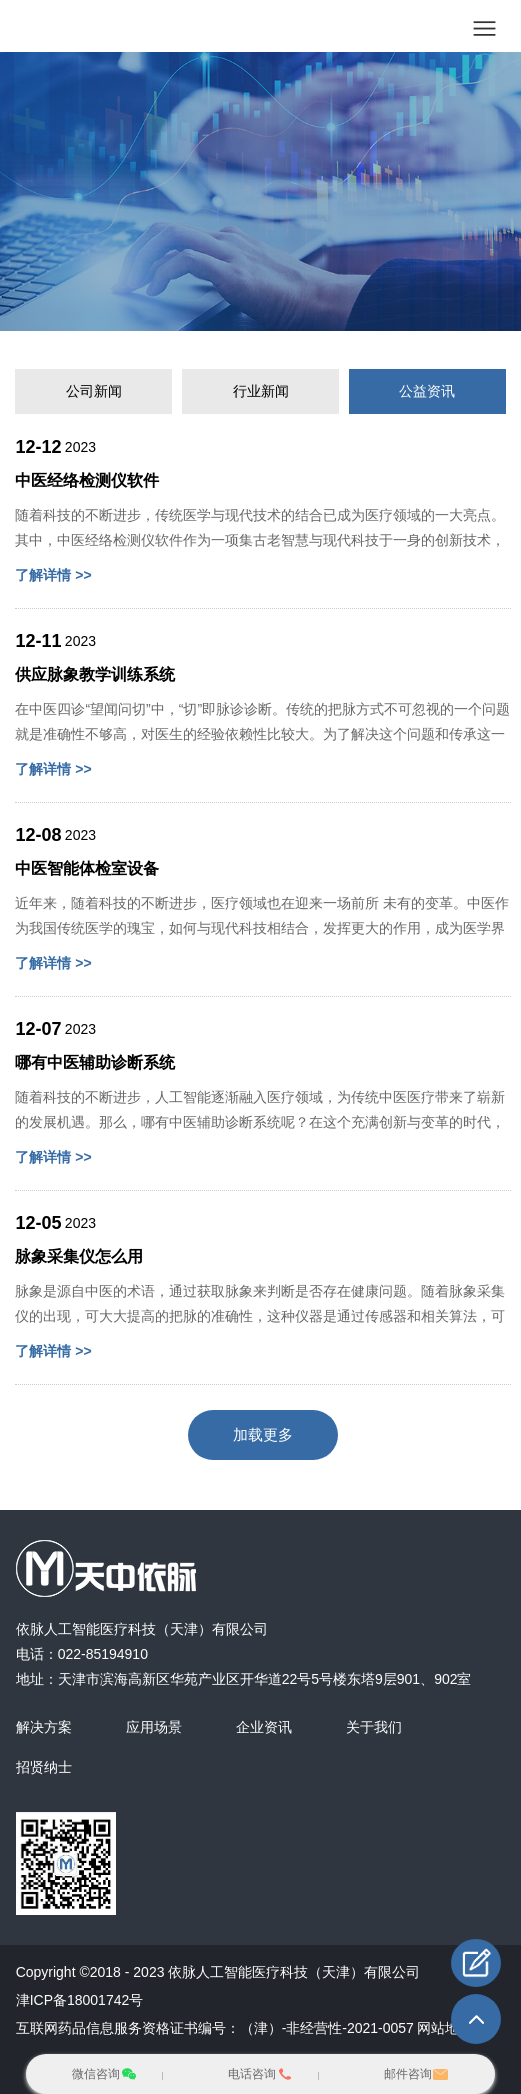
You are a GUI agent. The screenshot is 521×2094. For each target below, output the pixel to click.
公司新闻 (94, 391)
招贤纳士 (44, 1767)
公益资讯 (427, 391)
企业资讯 (264, 1727)
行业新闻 (261, 391)
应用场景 (154, 1727)
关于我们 (374, 1727)
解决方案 (44, 1727)
